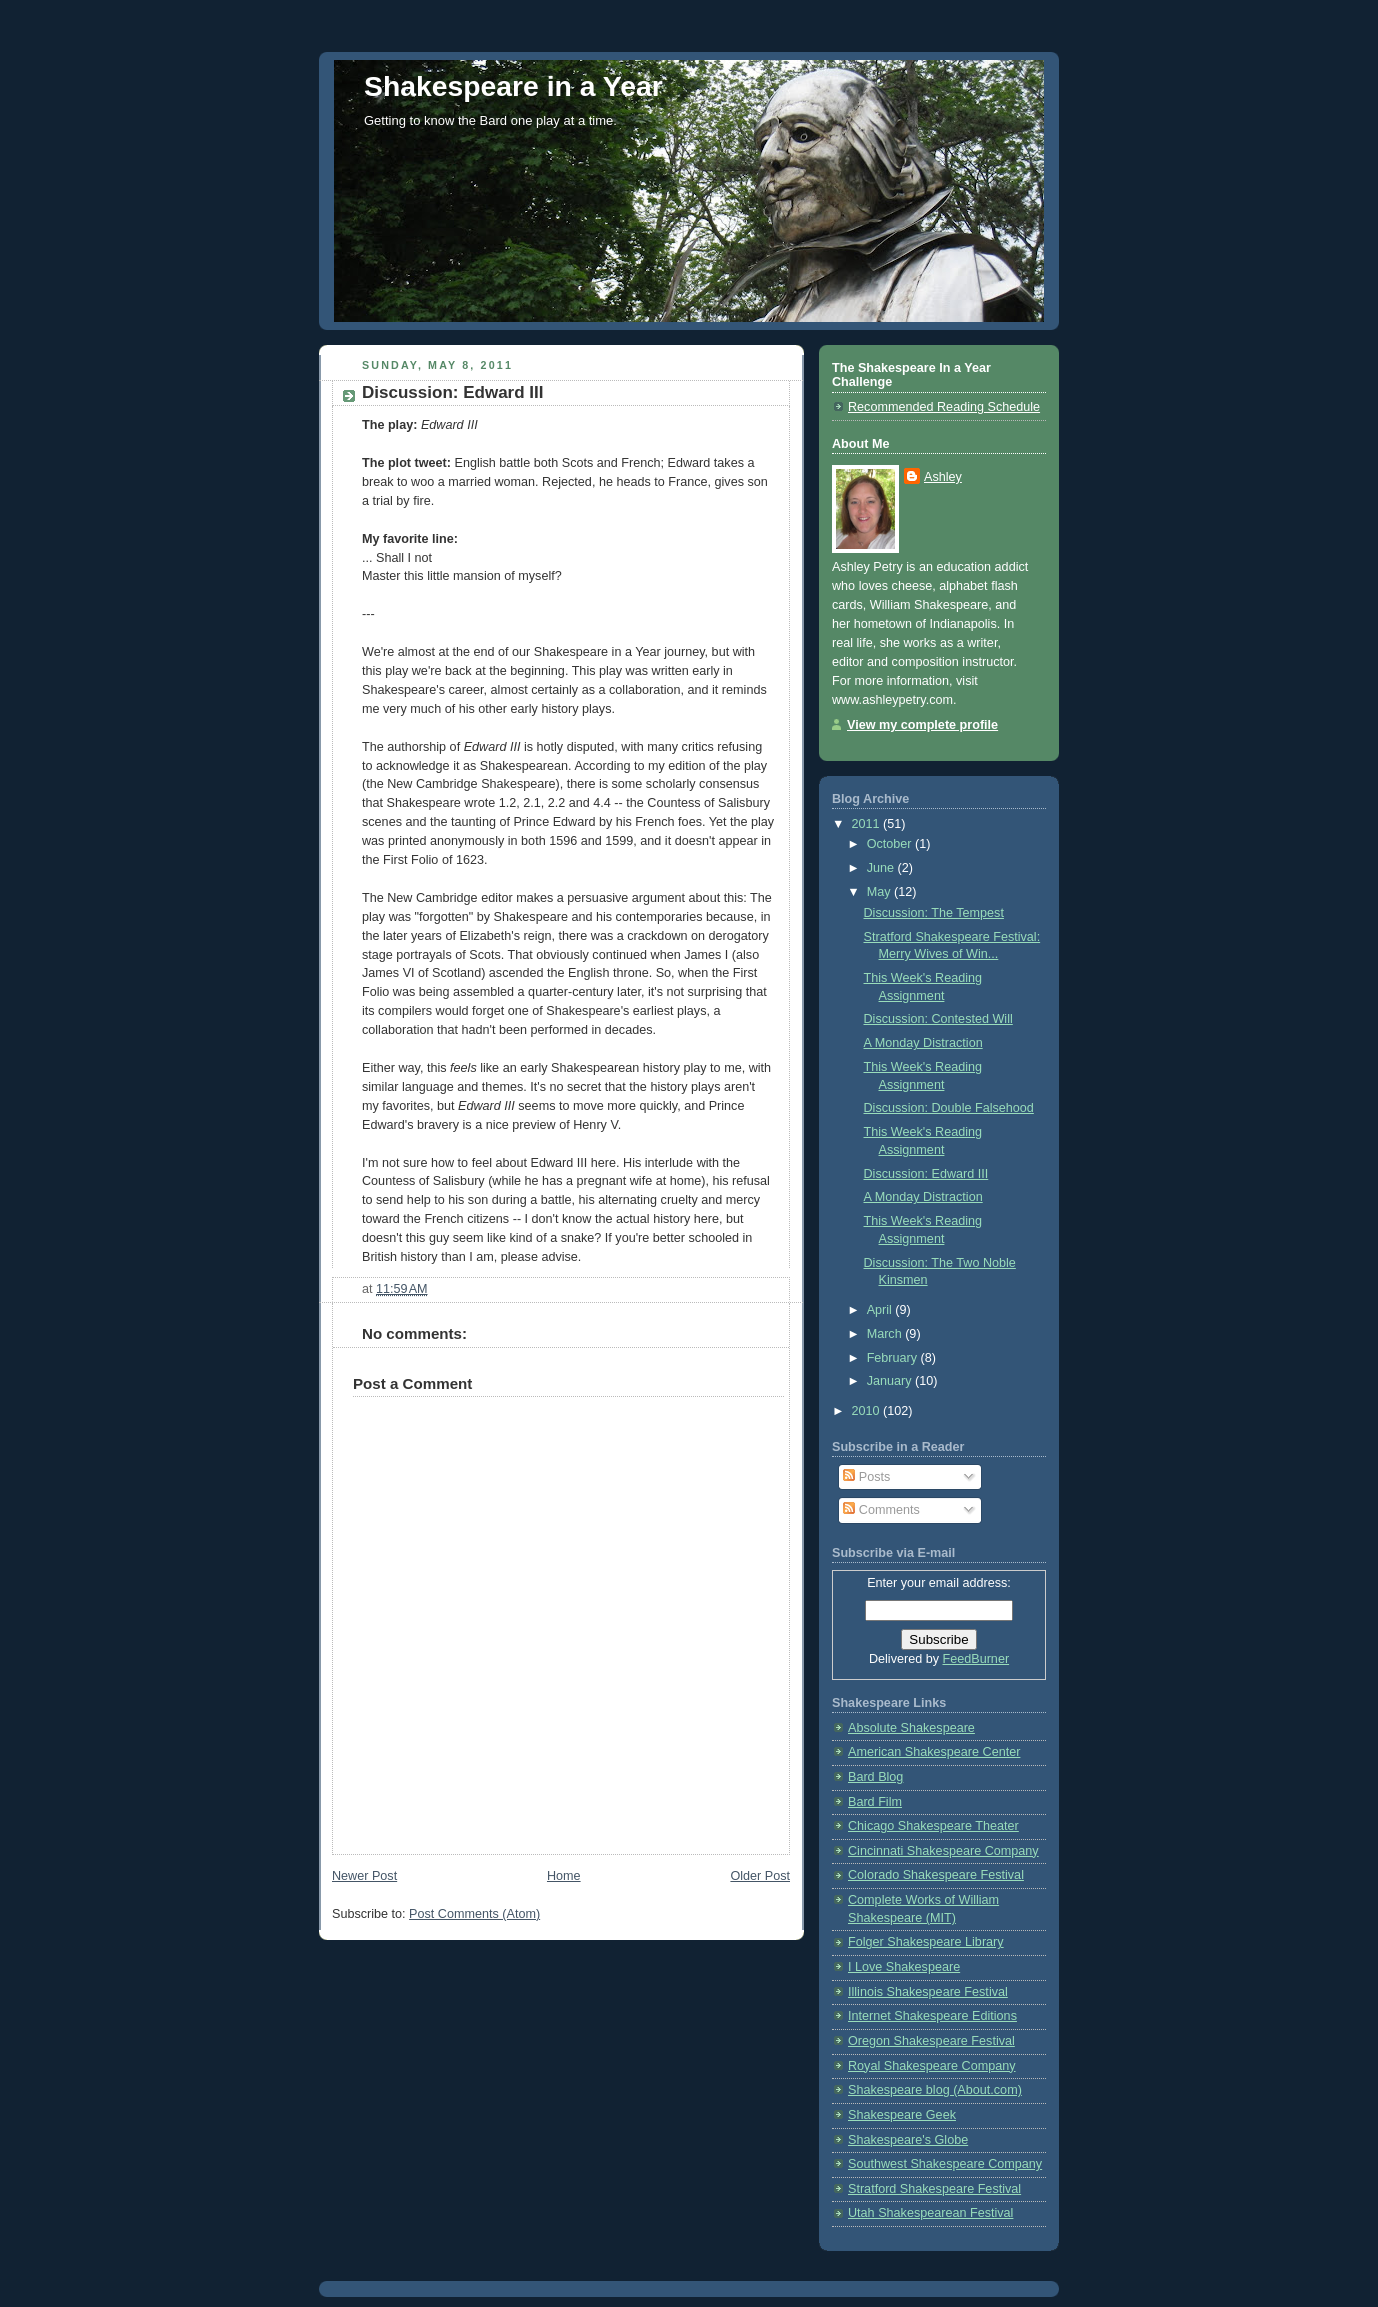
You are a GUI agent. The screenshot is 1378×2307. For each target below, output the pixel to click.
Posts (866, 1477)
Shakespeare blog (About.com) (935, 2090)
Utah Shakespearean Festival (930, 2213)
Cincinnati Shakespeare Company (943, 1851)
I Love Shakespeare (904, 1967)
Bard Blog (875, 1777)
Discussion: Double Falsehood (949, 1108)
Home (564, 1876)
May (880, 892)
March (886, 1334)
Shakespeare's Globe (908, 2140)
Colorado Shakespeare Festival (936, 1875)
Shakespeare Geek (902, 2115)
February (894, 1358)
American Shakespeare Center (934, 1752)
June (882, 868)
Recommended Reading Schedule (944, 407)
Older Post (760, 1876)
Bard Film (875, 1802)
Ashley (943, 477)
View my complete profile (922, 725)
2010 (868, 1411)
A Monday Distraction (923, 1043)
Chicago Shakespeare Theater (933, 1826)
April (881, 1310)
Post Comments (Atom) (474, 1914)
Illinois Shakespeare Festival (928, 1992)
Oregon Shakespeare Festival (931, 2041)
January (891, 1381)
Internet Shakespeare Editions (932, 2016)
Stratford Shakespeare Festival (934, 2189)
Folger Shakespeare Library (926, 1942)
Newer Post (364, 1876)
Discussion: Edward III (926, 1174)
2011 (868, 824)
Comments (881, 1510)
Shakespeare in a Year (513, 86)
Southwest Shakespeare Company (945, 2164)
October (891, 844)
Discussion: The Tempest (934, 913)
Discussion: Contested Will (938, 1019)
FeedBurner (976, 1659)
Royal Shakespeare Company (932, 2066)
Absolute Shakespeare (911, 1728)
